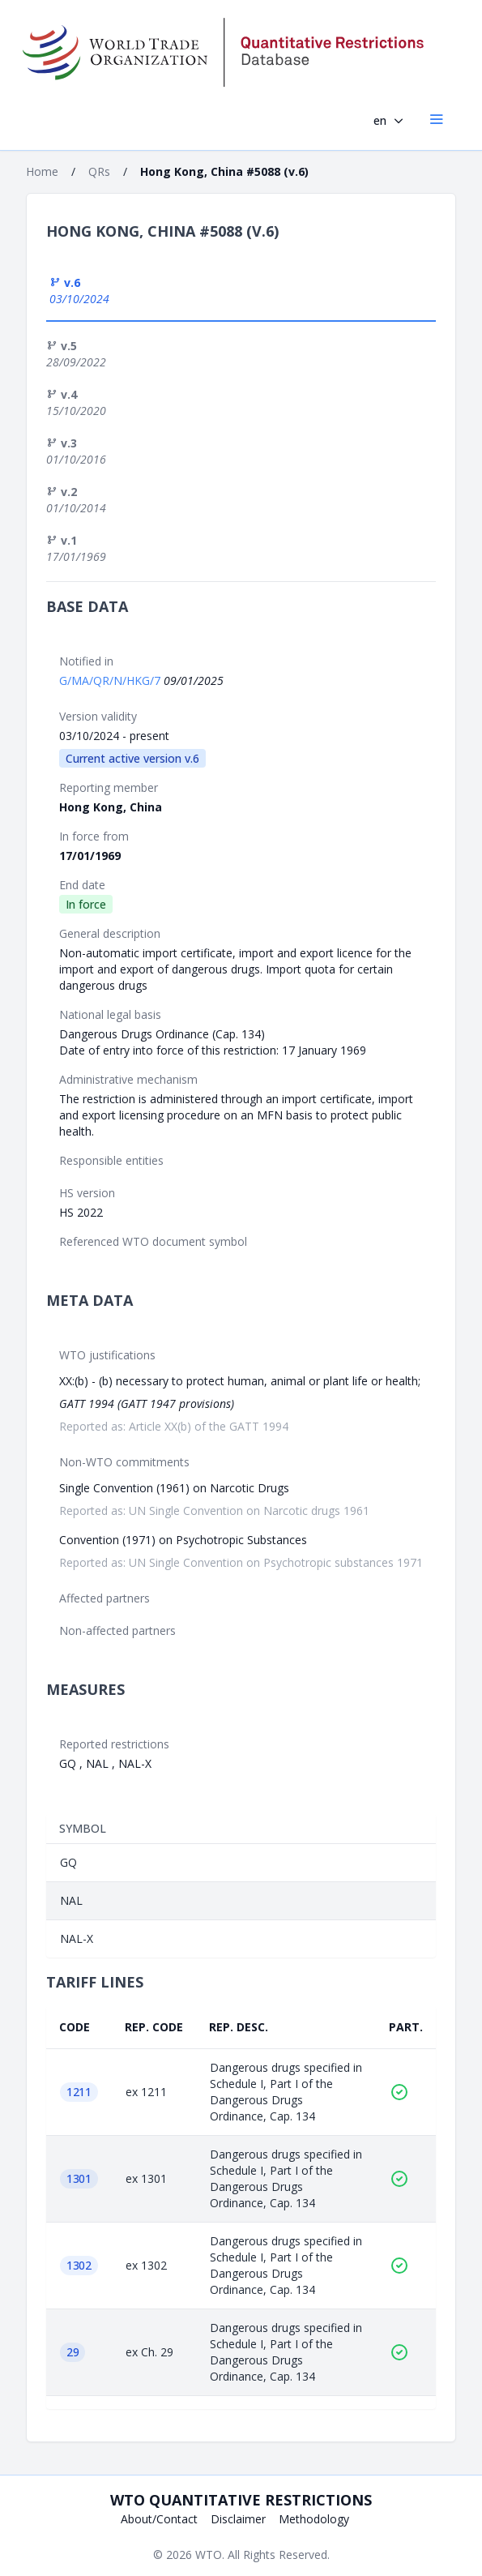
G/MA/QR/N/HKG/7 (111, 680)
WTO (208, 2554)
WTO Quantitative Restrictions (241, 2500)
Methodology (314, 2519)
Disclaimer (238, 2519)
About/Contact (159, 2519)
